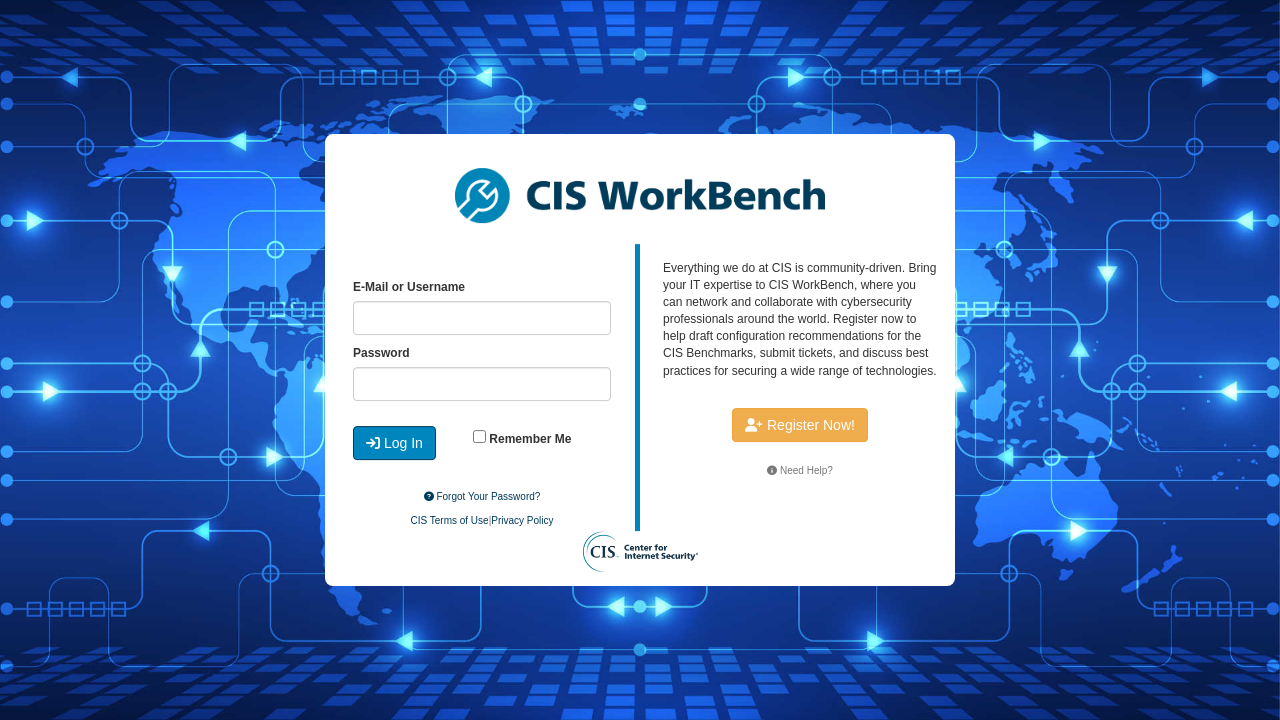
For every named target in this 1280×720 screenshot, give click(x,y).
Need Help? (800, 470)
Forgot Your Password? (482, 496)
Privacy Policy (522, 520)
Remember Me (522, 438)
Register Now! (800, 425)
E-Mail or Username (409, 287)
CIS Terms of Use (449, 520)
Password (381, 353)
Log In (394, 443)
